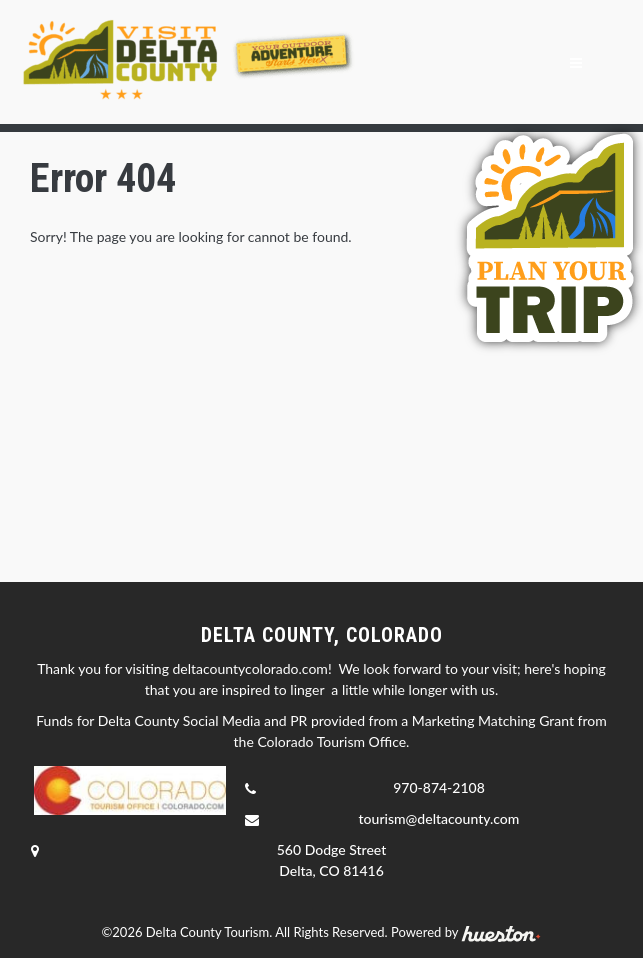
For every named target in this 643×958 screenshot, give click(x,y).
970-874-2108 (439, 787)
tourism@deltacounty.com (439, 818)
